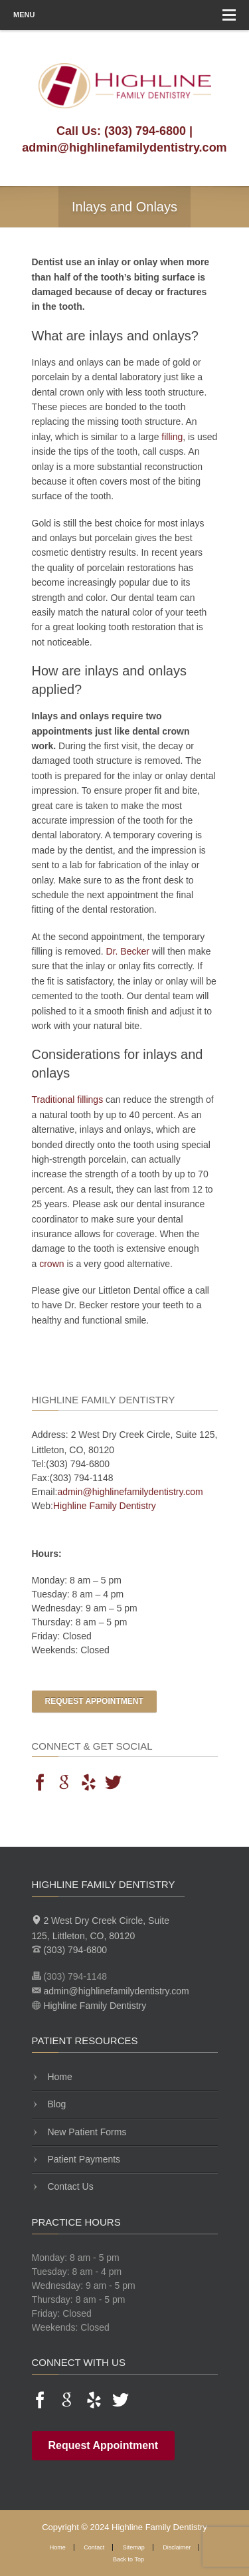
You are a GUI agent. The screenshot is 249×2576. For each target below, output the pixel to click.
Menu (124, 15)
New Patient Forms (86, 2132)
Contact (94, 2547)
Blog (55, 2104)
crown (51, 1263)
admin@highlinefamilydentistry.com (124, 147)
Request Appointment (94, 1701)
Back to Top (128, 2559)
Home (58, 2076)
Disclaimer (177, 2547)
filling (172, 436)
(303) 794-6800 (145, 131)
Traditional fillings (68, 1099)
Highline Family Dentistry (104, 1505)
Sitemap (134, 2547)
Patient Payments (83, 2159)
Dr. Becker (127, 951)
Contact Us (69, 2186)
